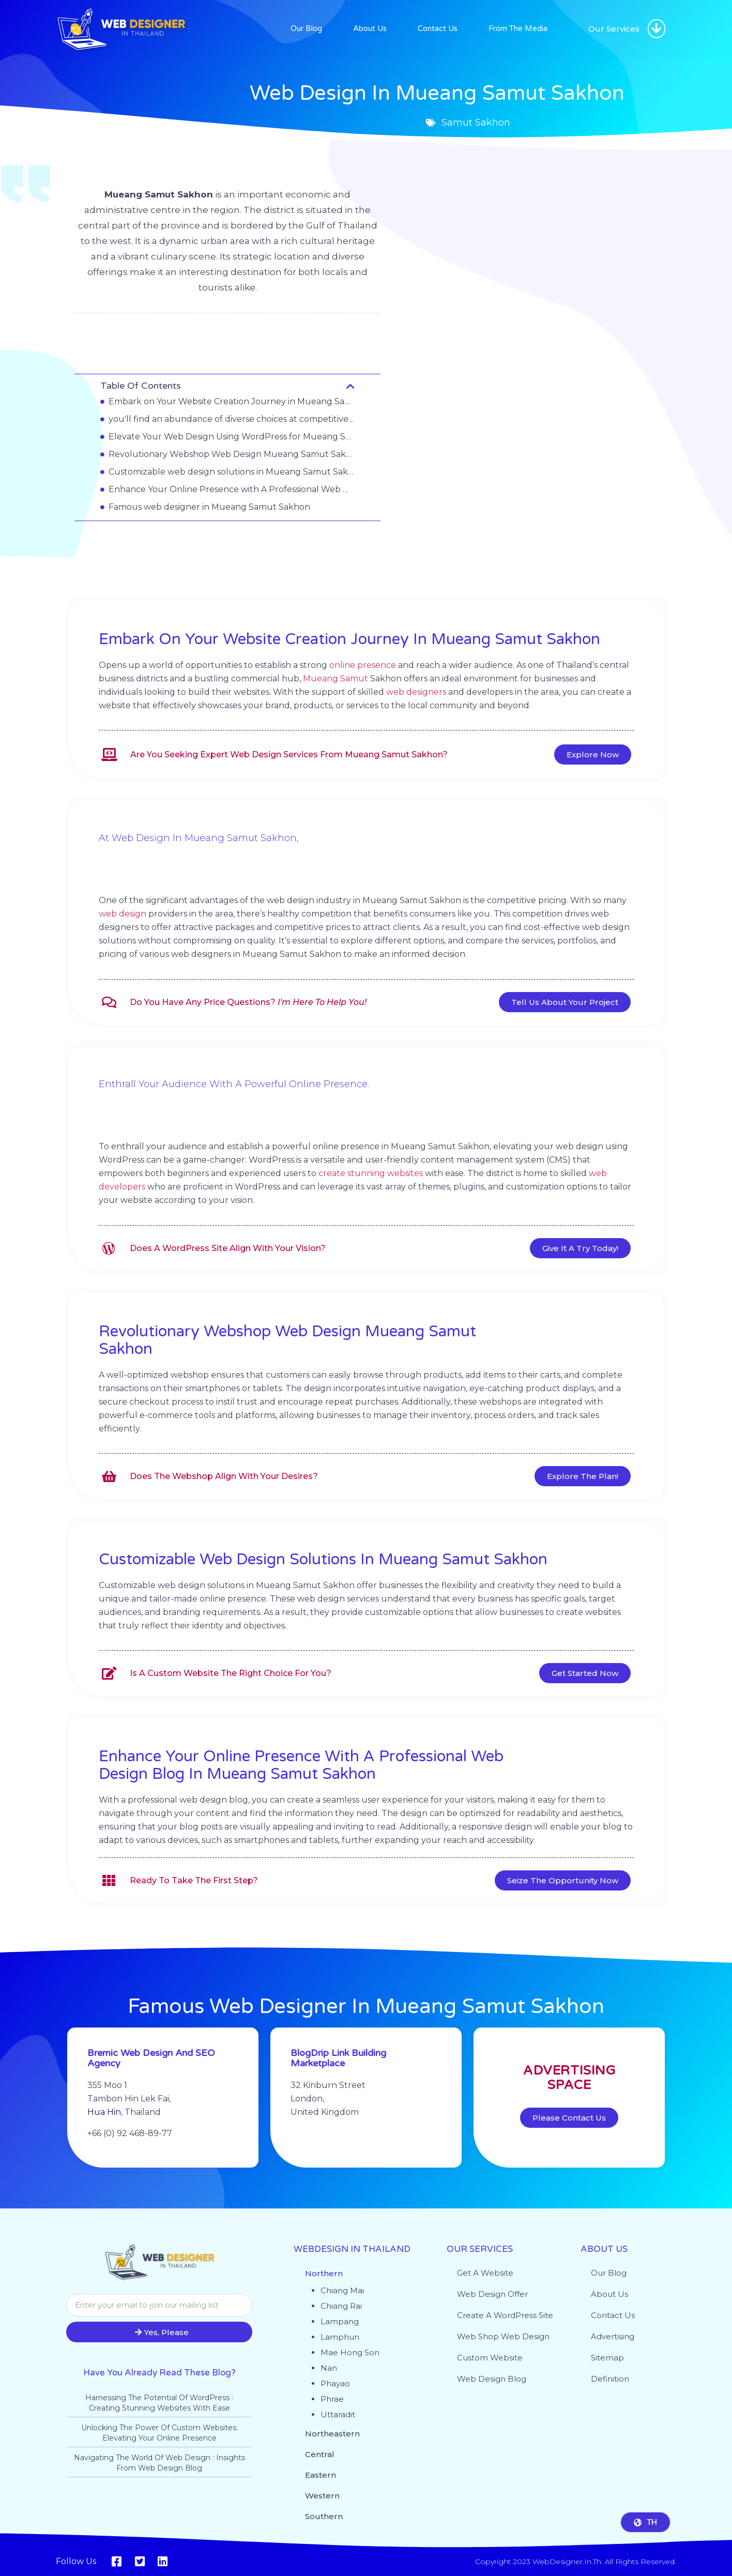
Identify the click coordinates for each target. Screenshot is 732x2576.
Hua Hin (104, 2131)
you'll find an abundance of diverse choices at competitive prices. (232, 419)
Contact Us (437, 28)
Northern (324, 2273)
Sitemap (607, 2357)
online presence (362, 665)
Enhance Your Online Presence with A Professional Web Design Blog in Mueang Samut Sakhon (232, 489)
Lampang (340, 2321)
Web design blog (491, 2379)
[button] (656, 28)
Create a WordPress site (505, 2315)
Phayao (335, 2383)
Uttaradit (338, 2414)
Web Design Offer (492, 2294)
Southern (324, 2516)
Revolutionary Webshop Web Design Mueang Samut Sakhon (232, 454)
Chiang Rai (341, 2306)
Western (322, 2496)
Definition (610, 2379)
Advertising (612, 2336)
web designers (416, 692)
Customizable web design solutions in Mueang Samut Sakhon (232, 472)
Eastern (320, 2475)
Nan (329, 2368)
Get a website (485, 2273)
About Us (370, 28)
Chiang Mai (342, 2290)
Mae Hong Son (350, 2352)
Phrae (332, 2399)
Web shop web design (503, 2336)
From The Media (518, 28)
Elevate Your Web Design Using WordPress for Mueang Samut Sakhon (232, 436)
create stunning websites (370, 1173)
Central (319, 2454)
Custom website (490, 2357)
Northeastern (332, 2433)
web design (122, 914)
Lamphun (340, 2337)
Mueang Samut (335, 678)
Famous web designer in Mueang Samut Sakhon (209, 507)
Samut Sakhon (227, 341)
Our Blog (306, 28)
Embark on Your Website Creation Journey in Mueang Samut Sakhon (232, 401)
